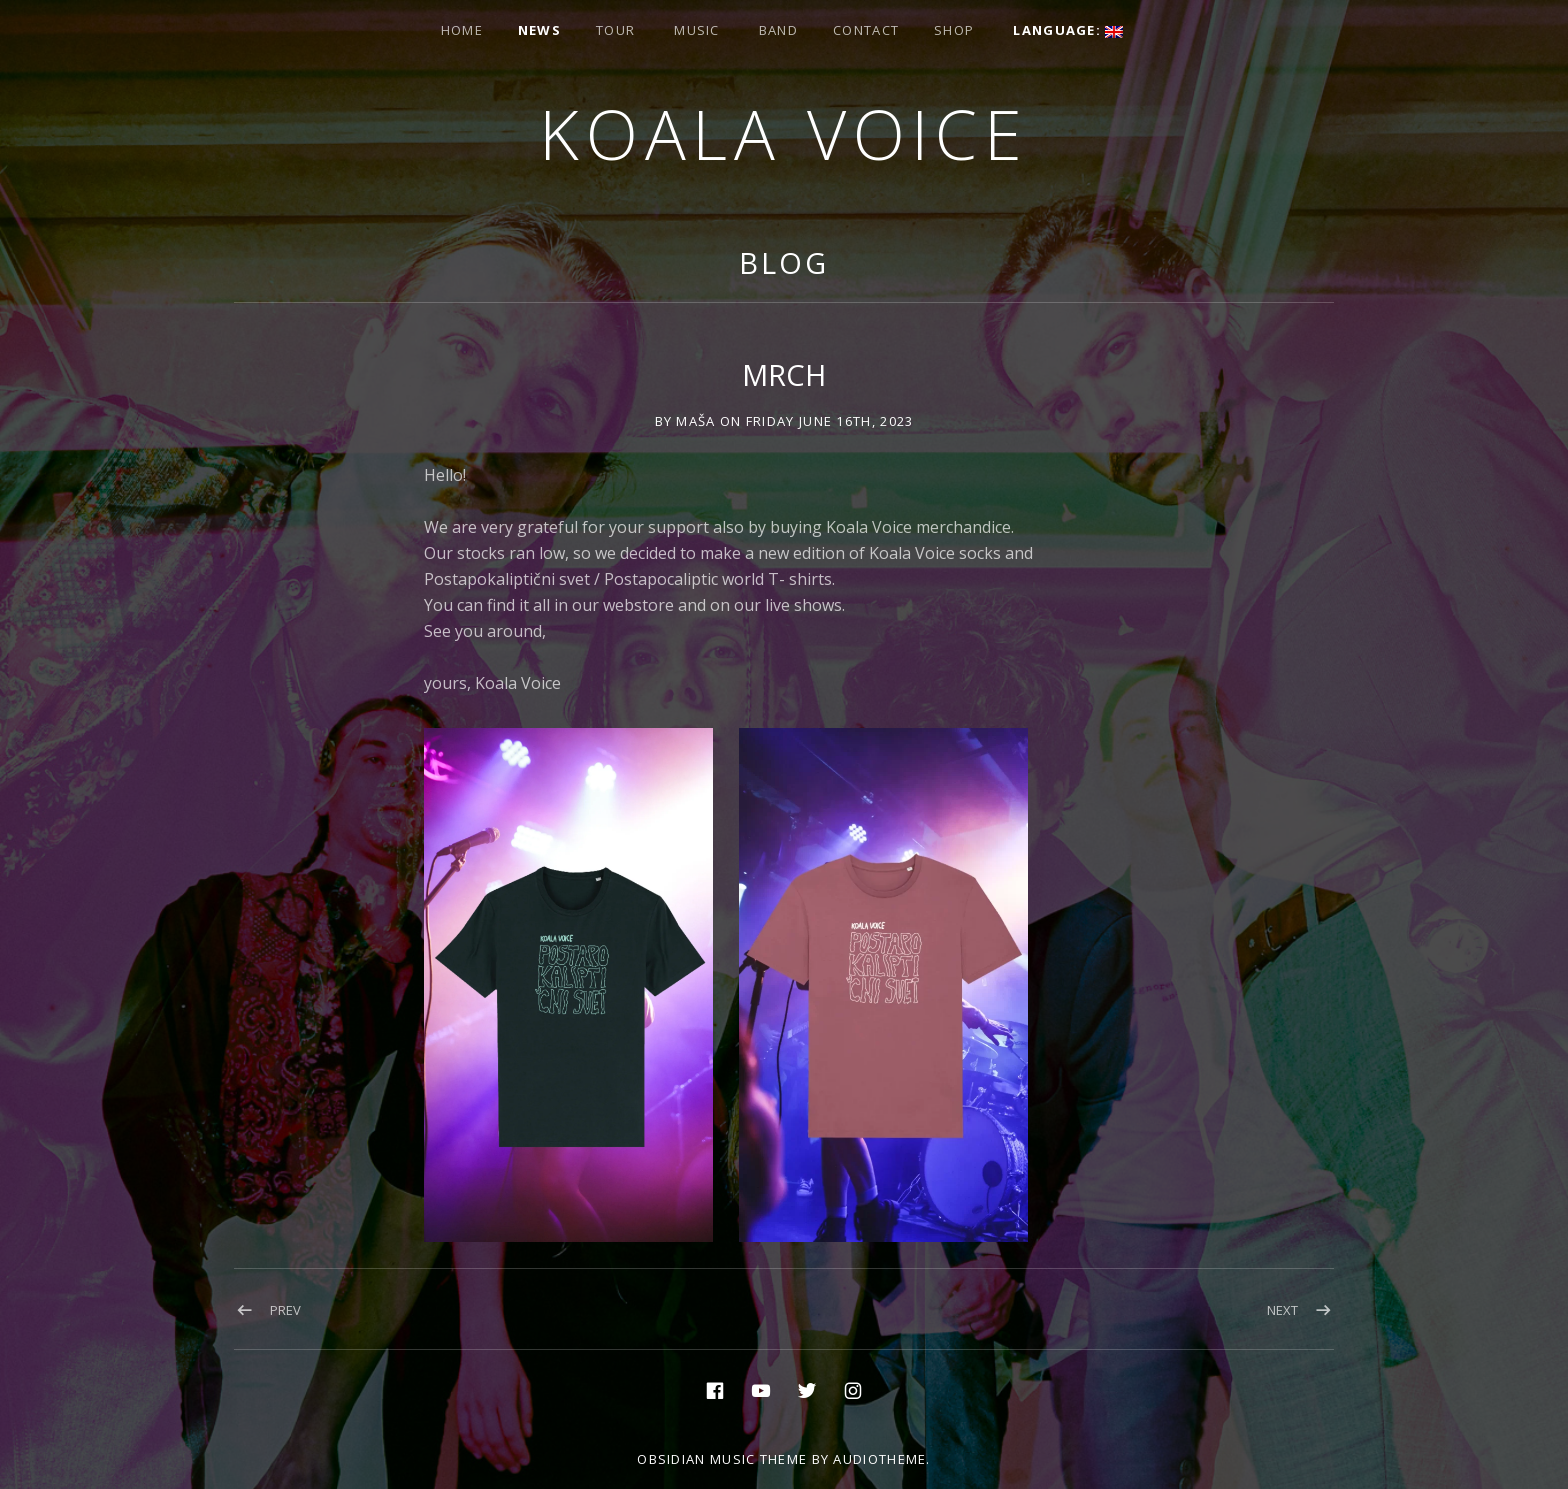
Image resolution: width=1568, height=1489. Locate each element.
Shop (954, 30)
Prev (285, 1310)
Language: (1068, 30)
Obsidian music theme (722, 1459)
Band (778, 30)
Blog (784, 262)
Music (697, 30)
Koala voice (784, 133)
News (539, 30)
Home (462, 30)
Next (1282, 1310)
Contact (866, 30)
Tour (615, 30)
